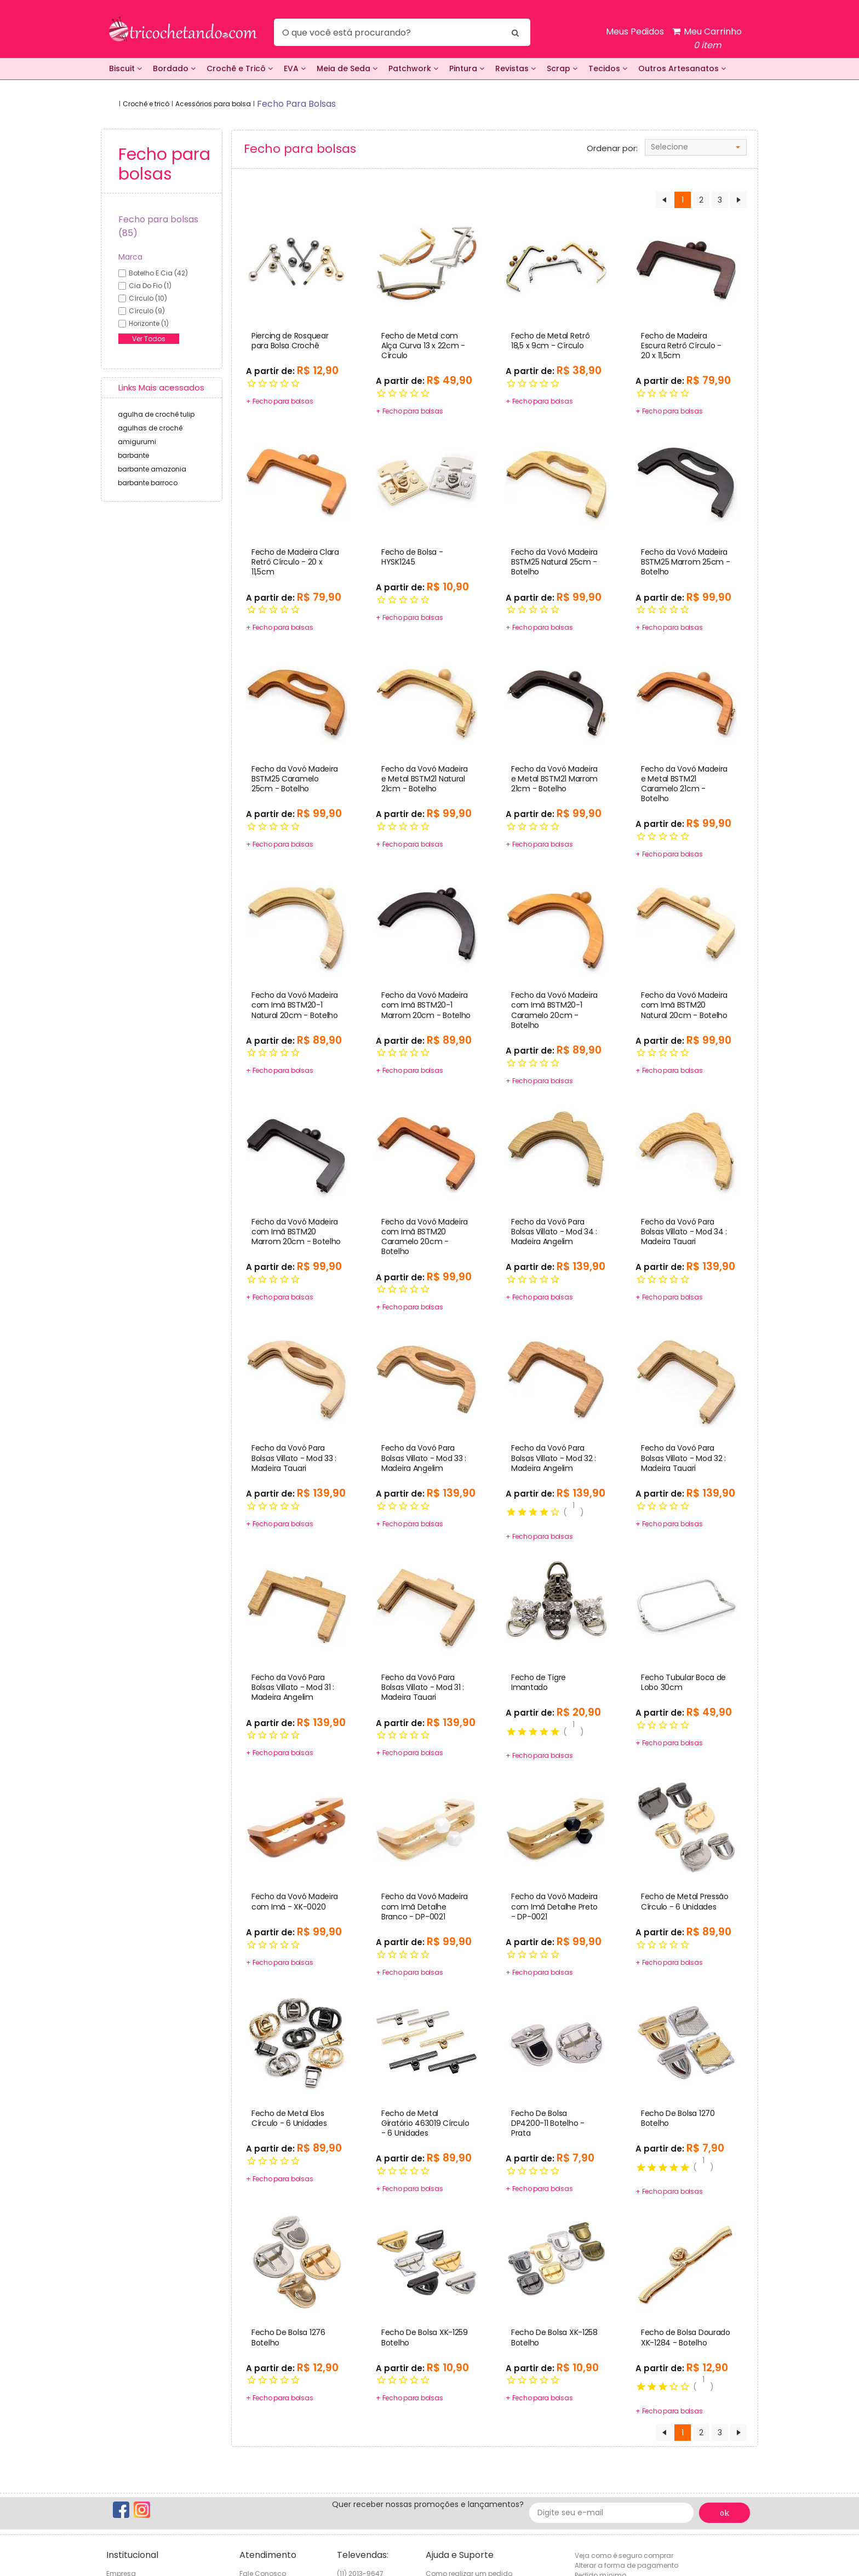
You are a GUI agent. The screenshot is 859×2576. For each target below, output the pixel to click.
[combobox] (696, 147)
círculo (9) (147, 310)
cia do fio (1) (150, 285)
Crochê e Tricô (240, 68)
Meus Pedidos (635, 31)
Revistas (515, 68)
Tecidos (607, 68)
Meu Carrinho (707, 38)
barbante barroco (147, 482)
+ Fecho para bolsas (279, 401)
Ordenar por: (612, 148)
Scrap (562, 68)
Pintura (466, 68)
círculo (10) (148, 298)
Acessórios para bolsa (213, 103)
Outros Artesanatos (682, 68)
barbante (133, 455)
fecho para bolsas (296, 103)
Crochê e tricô (146, 103)
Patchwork (413, 68)
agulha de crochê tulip (156, 414)
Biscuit (125, 68)
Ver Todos (148, 338)
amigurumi (137, 441)
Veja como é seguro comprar (624, 2555)
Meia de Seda (347, 68)
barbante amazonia (152, 469)
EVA (295, 68)
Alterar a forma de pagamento (626, 2565)
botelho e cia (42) (158, 273)
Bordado (174, 68)
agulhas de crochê (150, 428)
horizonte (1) (149, 323)
